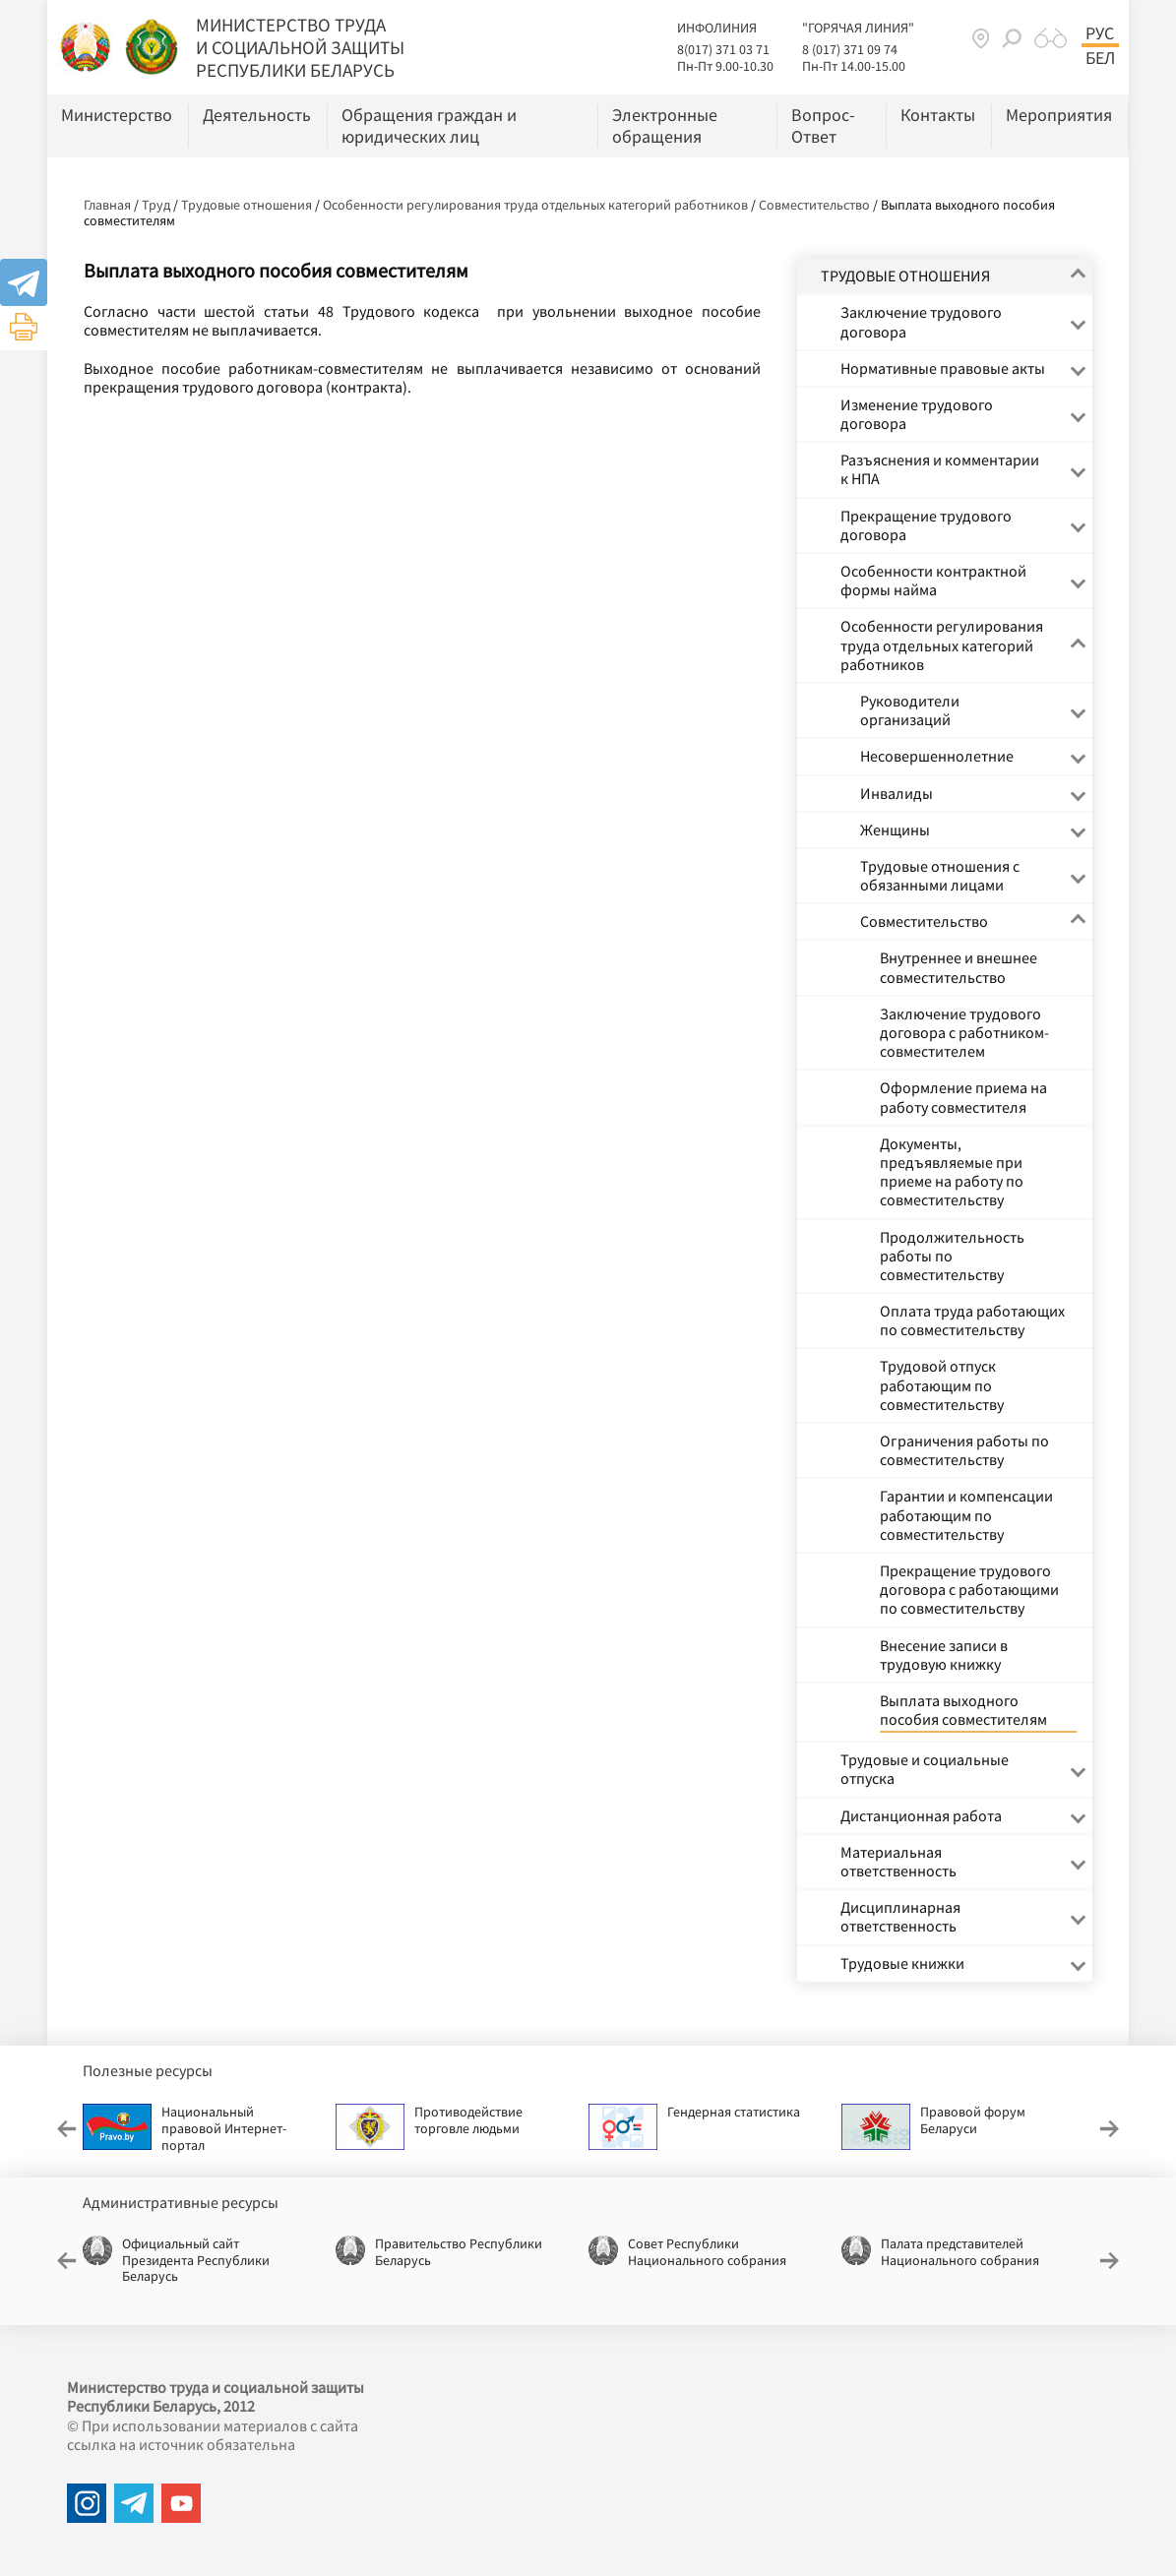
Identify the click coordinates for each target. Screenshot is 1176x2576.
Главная (107, 205)
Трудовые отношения (246, 205)
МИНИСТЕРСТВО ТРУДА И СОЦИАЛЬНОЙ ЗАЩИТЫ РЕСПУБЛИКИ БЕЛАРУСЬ (300, 47)
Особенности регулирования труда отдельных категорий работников (535, 205)
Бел (1100, 58)
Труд (156, 205)
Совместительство (814, 205)
